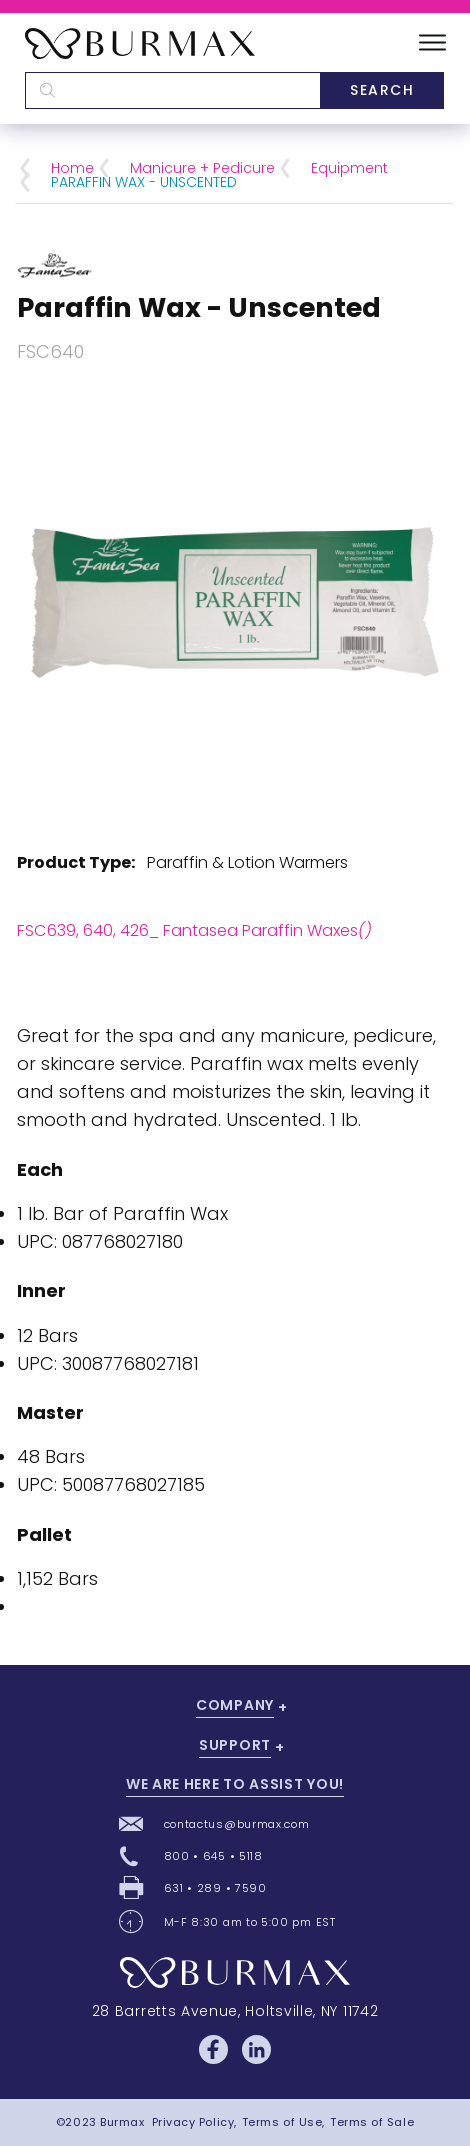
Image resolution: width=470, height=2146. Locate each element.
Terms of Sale (372, 2122)
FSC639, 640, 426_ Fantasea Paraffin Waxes (194, 930)
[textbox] (172, 90)
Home (72, 168)
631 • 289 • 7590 (215, 1888)
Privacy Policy (193, 2122)
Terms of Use (282, 2122)
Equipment (349, 168)
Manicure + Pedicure (202, 168)
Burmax (122, 2122)
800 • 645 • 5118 (213, 1856)
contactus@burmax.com (237, 1824)
